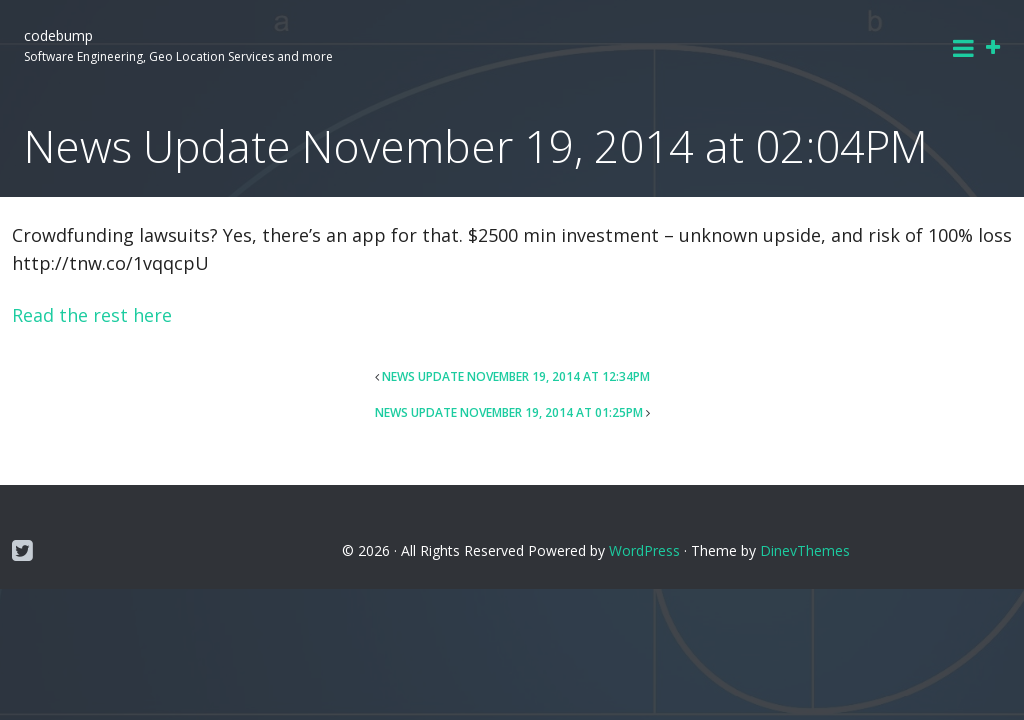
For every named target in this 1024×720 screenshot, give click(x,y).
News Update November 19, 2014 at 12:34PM (516, 376)
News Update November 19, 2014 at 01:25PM (509, 412)
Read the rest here (92, 315)
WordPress (644, 550)
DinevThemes (805, 550)
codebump (58, 35)
